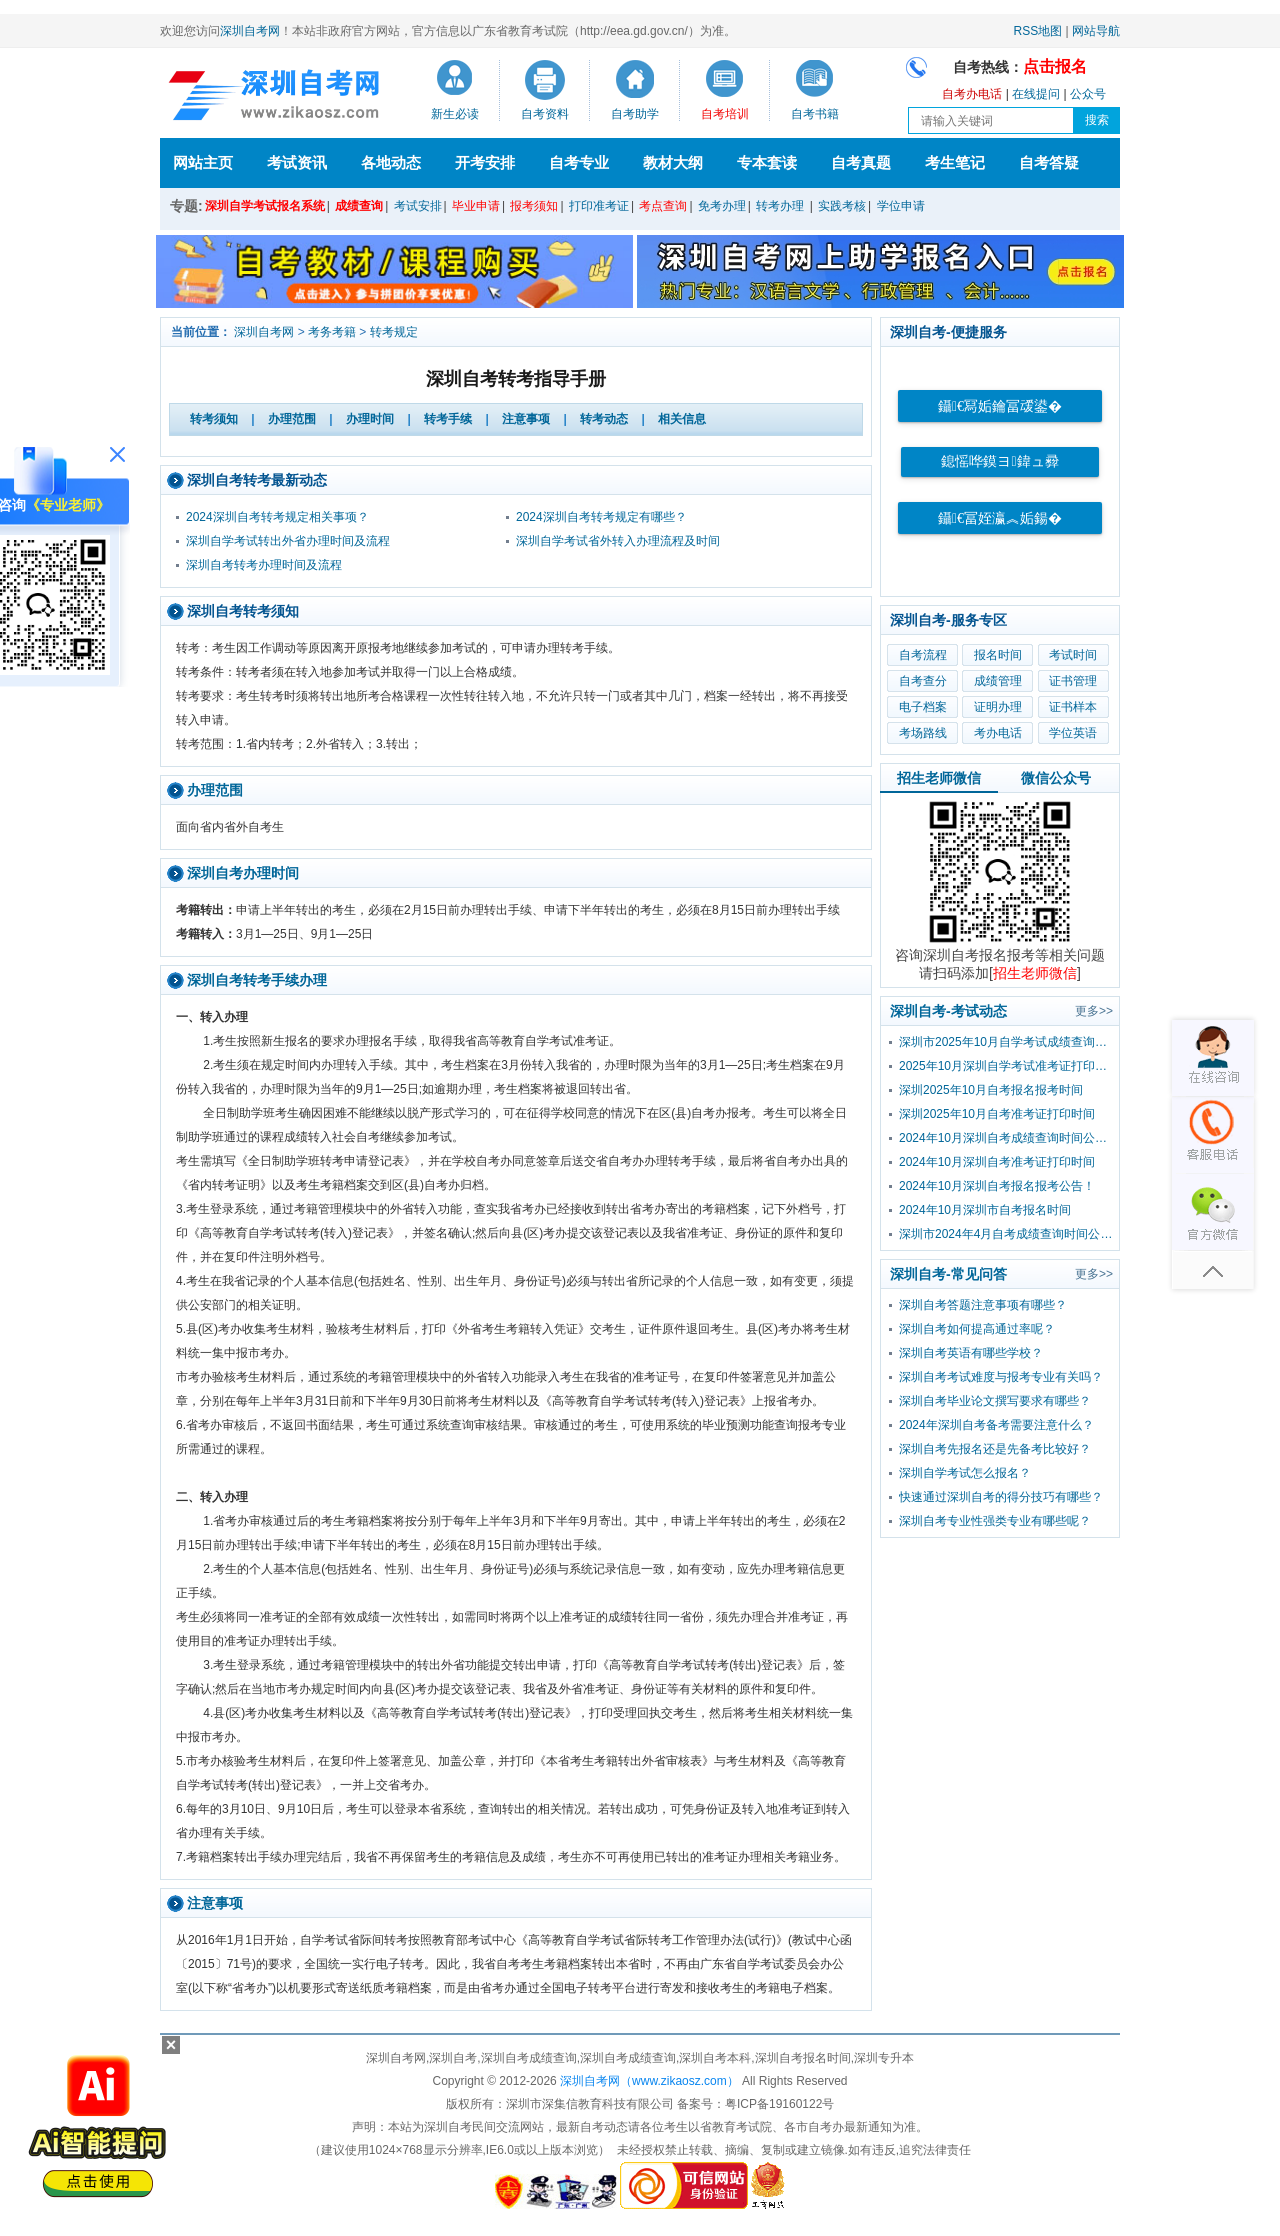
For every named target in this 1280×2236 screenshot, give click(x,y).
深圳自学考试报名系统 (265, 206)
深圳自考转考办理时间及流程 (264, 565)
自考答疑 (1049, 162)
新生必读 (455, 114)
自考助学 (635, 114)
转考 (214, 419)
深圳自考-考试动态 (948, 1011)
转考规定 (394, 332)
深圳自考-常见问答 (948, 1274)
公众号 (1088, 94)
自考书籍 (815, 114)
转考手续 (448, 419)
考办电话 (998, 733)
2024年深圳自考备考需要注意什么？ (996, 1425)
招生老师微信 (939, 778)
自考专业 (579, 162)
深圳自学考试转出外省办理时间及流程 (288, 541)
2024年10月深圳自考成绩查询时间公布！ (1009, 1138)
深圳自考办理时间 (243, 873)
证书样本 (1073, 707)
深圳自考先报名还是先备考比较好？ (995, 1449)
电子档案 (923, 707)
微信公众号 (1056, 778)
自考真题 (861, 162)
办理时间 (370, 419)
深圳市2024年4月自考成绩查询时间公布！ (1009, 1234)
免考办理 (722, 206)
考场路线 (923, 733)
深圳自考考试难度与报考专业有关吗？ (1001, 1377)
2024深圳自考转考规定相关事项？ (277, 517)
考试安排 (418, 206)
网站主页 (203, 162)
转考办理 (780, 206)
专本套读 (767, 162)
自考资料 (545, 114)
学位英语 (1073, 733)
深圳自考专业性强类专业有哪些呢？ (995, 1521)
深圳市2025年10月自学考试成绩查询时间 (1009, 1042)
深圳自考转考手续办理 (257, 980)
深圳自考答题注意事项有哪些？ (983, 1305)
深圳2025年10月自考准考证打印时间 (997, 1114)
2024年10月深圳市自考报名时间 (985, 1210)
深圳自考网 (250, 31)
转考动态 (604, 419)
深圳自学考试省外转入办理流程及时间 (618, 541)
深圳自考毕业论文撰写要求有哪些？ (995, 1401)
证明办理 (998, 707)
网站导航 (1096, 31)
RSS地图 (1038, 31)
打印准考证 (599, 206)
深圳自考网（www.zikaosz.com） (649, 2081)
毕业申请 (476, 206)
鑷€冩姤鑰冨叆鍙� (1000, 406)
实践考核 (842, 206)
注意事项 (526, 419)
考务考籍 (332, 332)
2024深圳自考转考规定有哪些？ (601, 517)
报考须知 (534, 206)
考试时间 (1073, 655)
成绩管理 (998, 681)
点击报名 (1055, 66)
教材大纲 (673, 162)
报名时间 (998, 655)
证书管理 (1073, 681)
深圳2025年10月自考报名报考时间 (991, 1090)
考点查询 (663, 206)
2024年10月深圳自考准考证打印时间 (997, 1162)
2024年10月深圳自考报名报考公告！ (997, 1186)
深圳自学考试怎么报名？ (965, 1473)
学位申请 (901, 206)
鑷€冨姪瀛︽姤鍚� (1000, 518)
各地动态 (391, 162)
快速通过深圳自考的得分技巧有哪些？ (1001, 1497)
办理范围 (292, 419)
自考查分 (923, 681)
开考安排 (485, 162)
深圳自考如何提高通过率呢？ (977, 1329)
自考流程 (923, 655)
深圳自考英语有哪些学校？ (971, 1353)
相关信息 (682, 419)
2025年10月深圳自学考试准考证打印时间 (1009, 1066)
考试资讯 (297, 162)
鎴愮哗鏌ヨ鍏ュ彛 (999, 461)
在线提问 (1036, 94)
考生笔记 (955, 162)
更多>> (1094, 1011)
